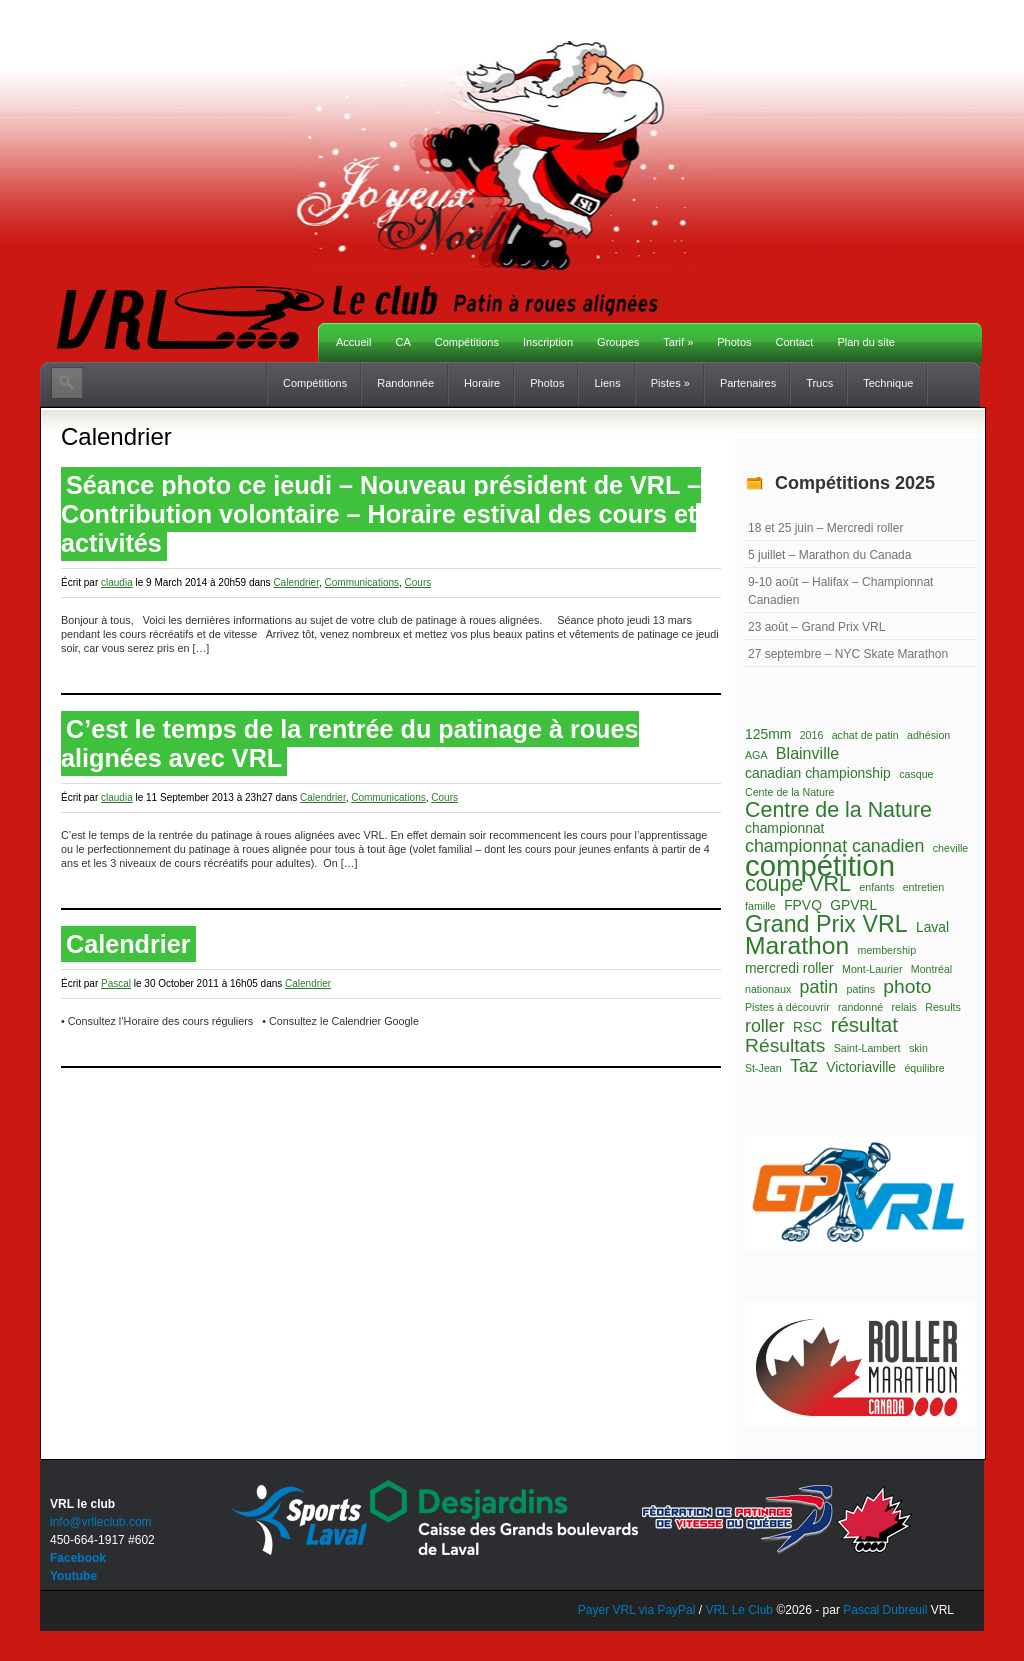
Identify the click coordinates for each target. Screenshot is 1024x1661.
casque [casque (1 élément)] (916, 774)
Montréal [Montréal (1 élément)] (931, 969)
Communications (362, 582)
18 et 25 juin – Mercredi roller (825, 528)
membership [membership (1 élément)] (887, 950)
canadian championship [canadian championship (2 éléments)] (818, 773)
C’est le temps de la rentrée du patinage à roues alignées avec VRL (350, 743)
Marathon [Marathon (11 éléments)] (797, 946)
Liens (607, 383)
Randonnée (405, 383)
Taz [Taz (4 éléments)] (804, 1066)
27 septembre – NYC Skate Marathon (848, 654)
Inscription (548, 342)
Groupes (618, 342)
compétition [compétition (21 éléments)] (820, 866)
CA (402, 342)
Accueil (353, 342)
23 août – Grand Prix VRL (816, 627)
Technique (888, 383)
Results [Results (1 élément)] (943, 1007)
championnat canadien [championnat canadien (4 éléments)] (834, 846)
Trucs (819, 383)
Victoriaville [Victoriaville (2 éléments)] (861, 1067)
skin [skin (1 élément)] (918, 1048)
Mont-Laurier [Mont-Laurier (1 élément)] (872, 969)
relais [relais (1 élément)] (903, 1007)
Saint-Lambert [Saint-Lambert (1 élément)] (867, 1048)
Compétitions (467, 342)
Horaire (482, 383)
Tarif (678, 342)
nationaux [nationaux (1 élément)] (768, 989)
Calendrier (296, 582)
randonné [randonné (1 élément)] (860, 1007)
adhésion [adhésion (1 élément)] (928, 735)
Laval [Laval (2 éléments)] (932, 927)
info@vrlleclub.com (101, 1522)
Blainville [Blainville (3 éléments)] (807, 753)
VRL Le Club (740, 1610)
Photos (734, 342)
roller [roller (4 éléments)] (765, 1026)
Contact (795, 342)
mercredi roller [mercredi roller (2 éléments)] (789, 968)
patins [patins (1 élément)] (861, 989)
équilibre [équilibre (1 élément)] (924, 1068)
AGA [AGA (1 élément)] (756, 755)
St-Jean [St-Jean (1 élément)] (763, 1068)
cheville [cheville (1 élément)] (951, 848)
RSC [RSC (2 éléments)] (807, 1027)
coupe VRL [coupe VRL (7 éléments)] (798, 884)
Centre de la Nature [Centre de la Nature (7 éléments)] (838, 810)
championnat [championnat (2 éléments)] (784, 828)
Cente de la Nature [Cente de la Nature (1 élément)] (789, 792)
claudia (117, 582)
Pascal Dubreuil (885, 1610)
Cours (418, 582)
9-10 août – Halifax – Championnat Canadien (840, 591)
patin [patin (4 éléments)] (819, 987)
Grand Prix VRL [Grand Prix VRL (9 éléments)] (826, 924)
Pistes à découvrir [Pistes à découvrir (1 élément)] (787, 1007)
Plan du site (865, 342)
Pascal (116, 983)
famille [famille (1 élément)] (760, 906)
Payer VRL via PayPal (637, 1610)
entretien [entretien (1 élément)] (923, 887)
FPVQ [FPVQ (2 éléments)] (803, 905)
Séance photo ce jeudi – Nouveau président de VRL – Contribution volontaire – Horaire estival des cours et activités (381, 514)
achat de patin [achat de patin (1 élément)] (865, 735)
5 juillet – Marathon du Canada (829, 555)
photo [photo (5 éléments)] (907, 987)
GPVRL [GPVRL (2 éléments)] (853, 905)
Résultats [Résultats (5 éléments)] (785, 1046)
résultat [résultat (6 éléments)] (864, 1025)
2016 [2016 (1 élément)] (812, 735)
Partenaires (748, 383)
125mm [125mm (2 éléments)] (768, 734)
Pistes (670, 383)
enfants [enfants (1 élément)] (876, 887)
